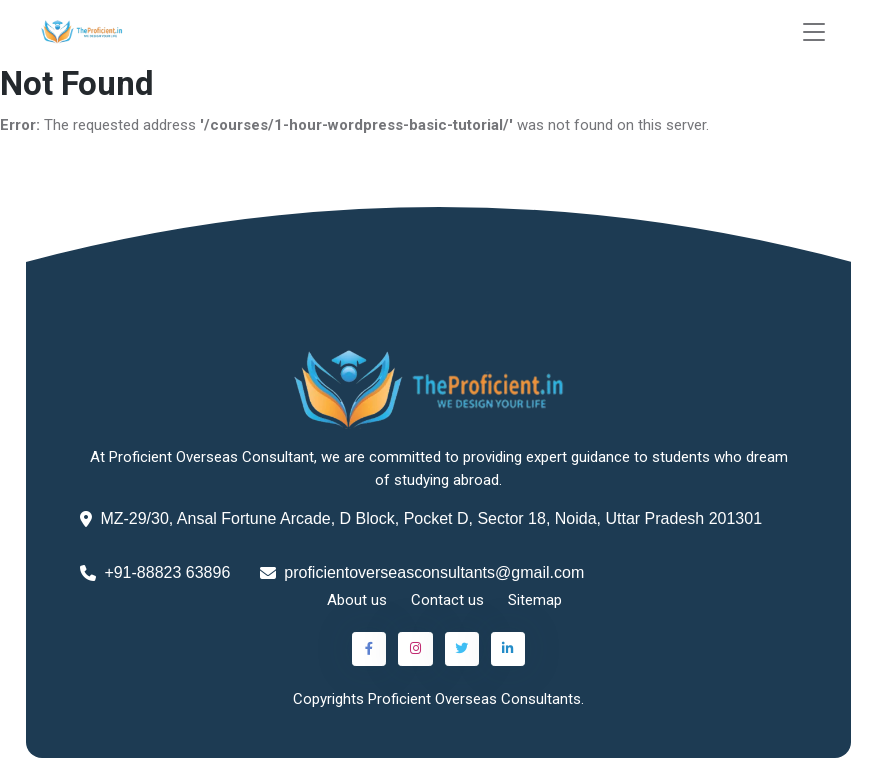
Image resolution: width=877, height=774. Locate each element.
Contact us (447, 600)
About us (357, 600)
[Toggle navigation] (814, 32)
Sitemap (535, 600)
